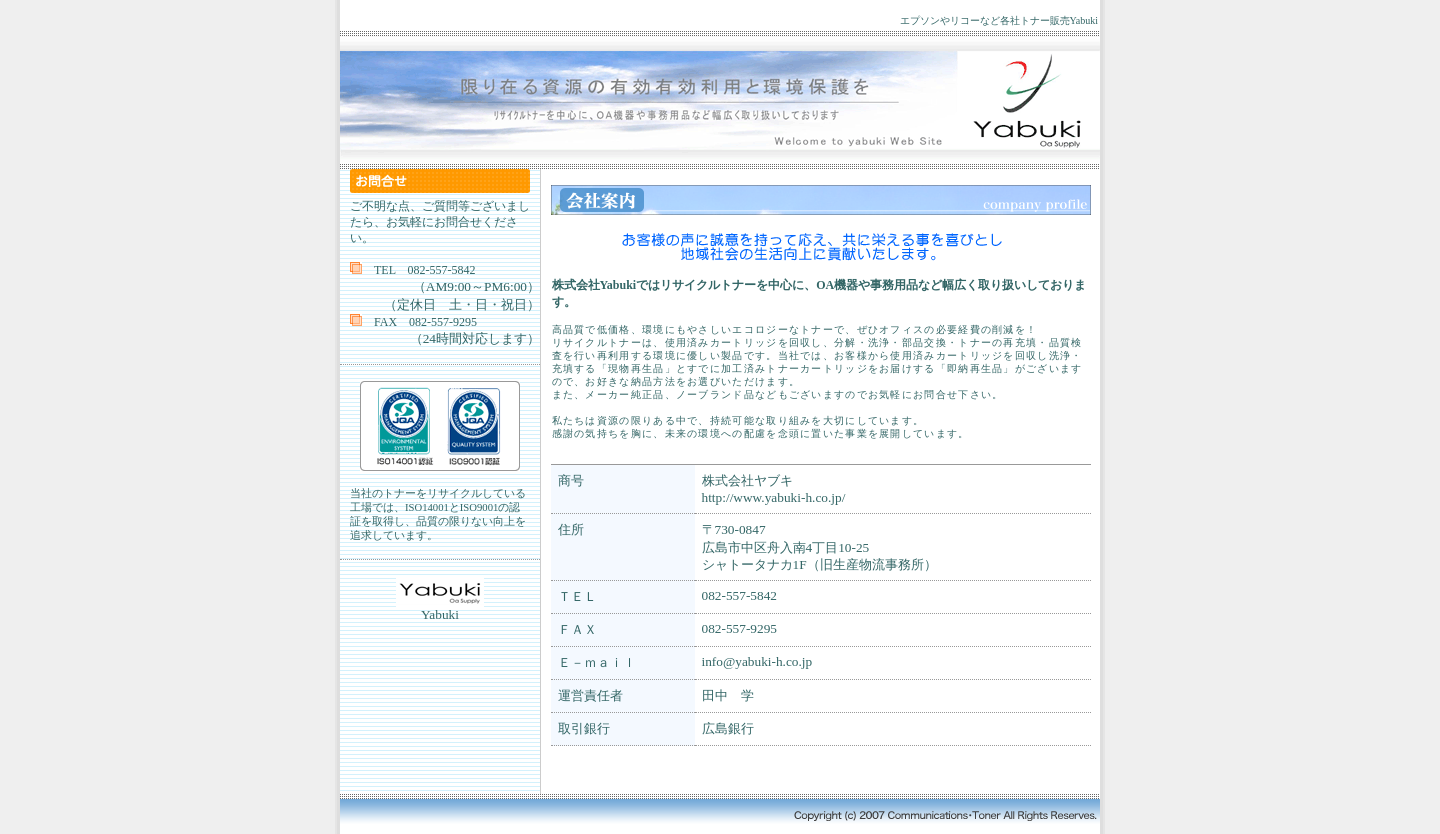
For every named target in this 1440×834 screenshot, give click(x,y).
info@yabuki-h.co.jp (757, 661)
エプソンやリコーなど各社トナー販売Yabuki (999, 20)
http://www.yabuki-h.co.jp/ (774, 497)
